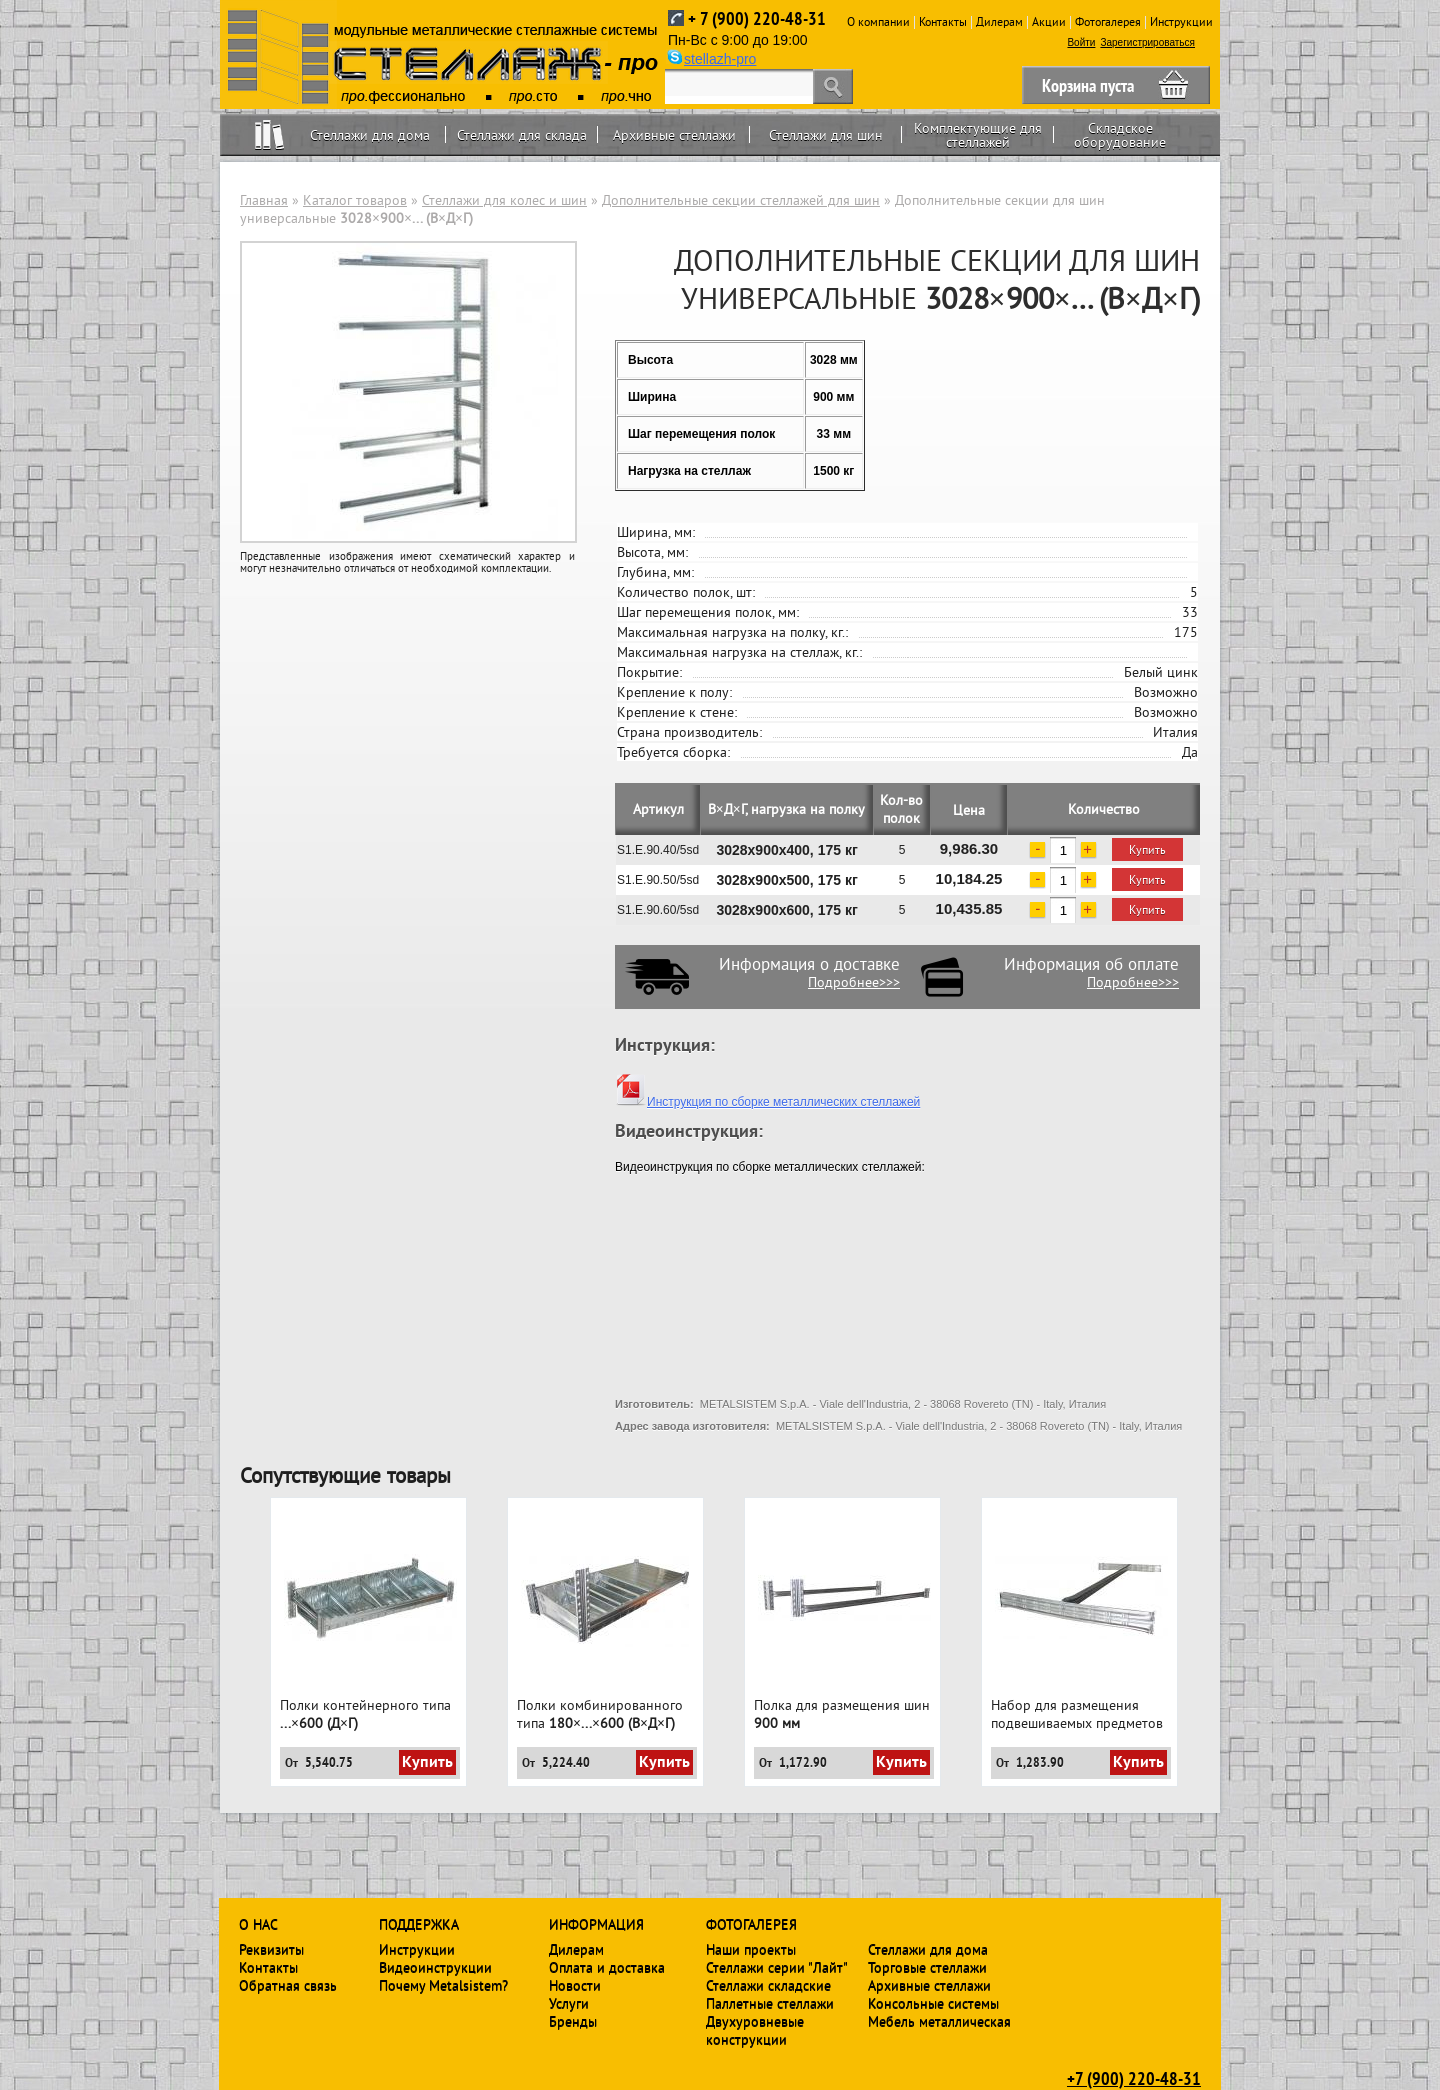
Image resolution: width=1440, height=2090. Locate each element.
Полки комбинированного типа (600, 1714)
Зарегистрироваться (1147, 42)
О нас (258, 1924)
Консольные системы (933, 2003)
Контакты (943, 21)
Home (269, 134)
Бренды (573, 2021)
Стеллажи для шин (826, 135)
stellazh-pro (720, 59)
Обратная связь (288, 1985)
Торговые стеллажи (927, 1967)
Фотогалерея (1108, 21)
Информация (596, 1924)
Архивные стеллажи (674, 135)
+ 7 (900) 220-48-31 (757, 18)
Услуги (569, 2003)
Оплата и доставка (607, 1967)
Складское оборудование (1120, 135)
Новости (575, 1985)
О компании (878, 21)
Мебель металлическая (939, 2021)
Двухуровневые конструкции (755, 2030)
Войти (1081, 42)
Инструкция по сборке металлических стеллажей (767, 1102)
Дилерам (999, 21)
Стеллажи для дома (370, 135)
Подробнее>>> (854, 982)
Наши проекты (751, 1949)
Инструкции (1181, 21)
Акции (1049, 21)
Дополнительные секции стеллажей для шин (741, 200)
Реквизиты (271, 1949)
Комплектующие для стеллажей (978, 135)
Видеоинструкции (435, 1967)
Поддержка (419, 1924)
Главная (264, 200)
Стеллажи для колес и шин (504, 200)
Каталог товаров (355, 200)
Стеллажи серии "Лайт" (777, 1967)
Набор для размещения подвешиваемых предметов (1077, 1714)
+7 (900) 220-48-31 (1134, 2078)
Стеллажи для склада (522, 135)
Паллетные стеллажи (770, 2003)
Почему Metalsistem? (443, 1985)
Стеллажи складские (768, 1985)
